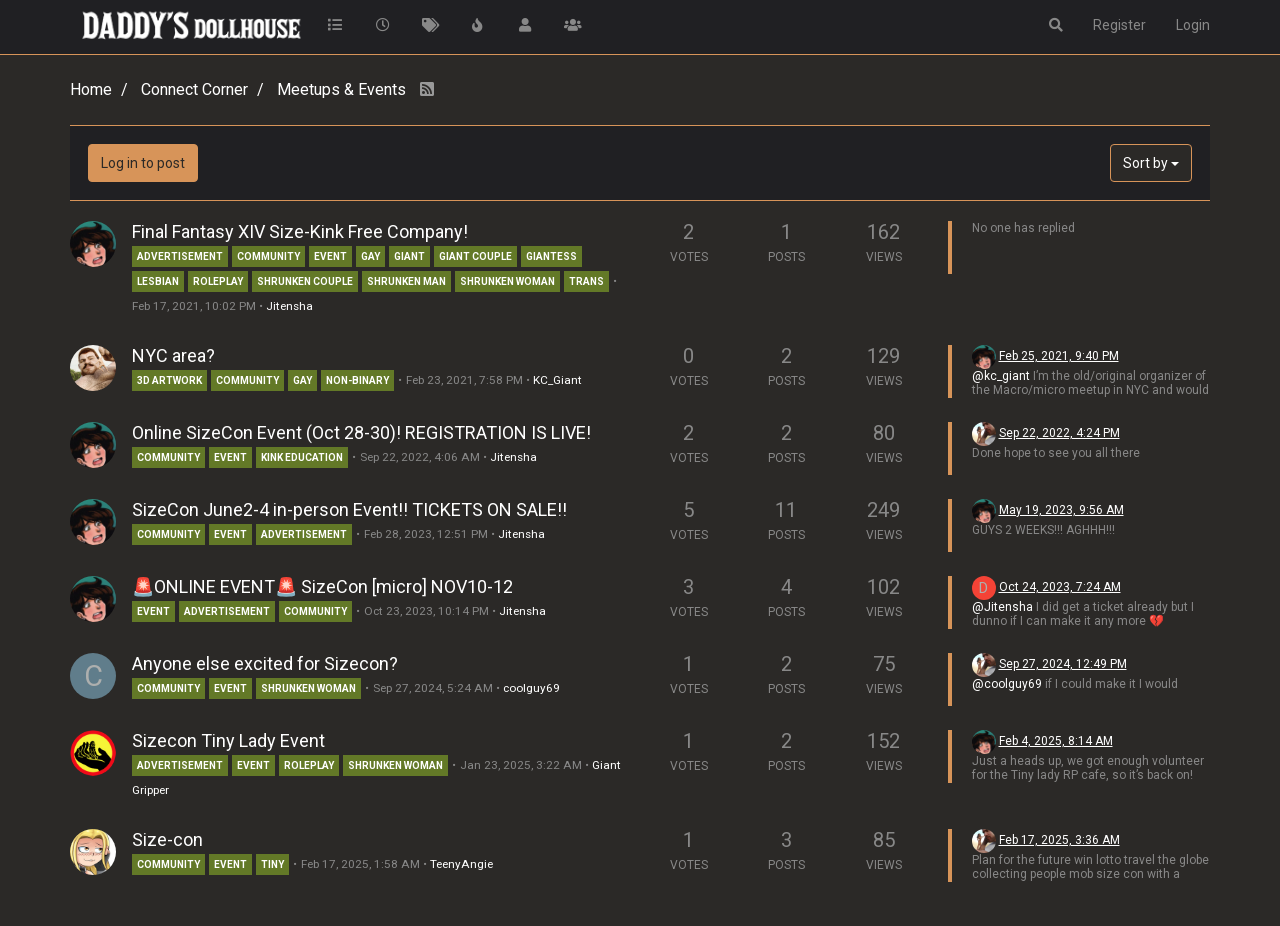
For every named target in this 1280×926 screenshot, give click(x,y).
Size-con (167, 839)
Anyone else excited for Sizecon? (265, 663)
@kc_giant (1001, 376)
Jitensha (289, 306)
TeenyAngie (461, 864)
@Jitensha (1002, 607)
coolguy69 (531, 688)
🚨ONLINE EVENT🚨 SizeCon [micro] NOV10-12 (322, 586)
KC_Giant (557, 380)
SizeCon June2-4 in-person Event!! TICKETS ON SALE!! (349, 509)
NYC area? (173, 355)
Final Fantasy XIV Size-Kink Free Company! (300, 231)
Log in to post (143, 163)
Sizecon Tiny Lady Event (228, 740)
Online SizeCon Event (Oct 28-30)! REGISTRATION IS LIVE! (361, 432)
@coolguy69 (1007, 684)
